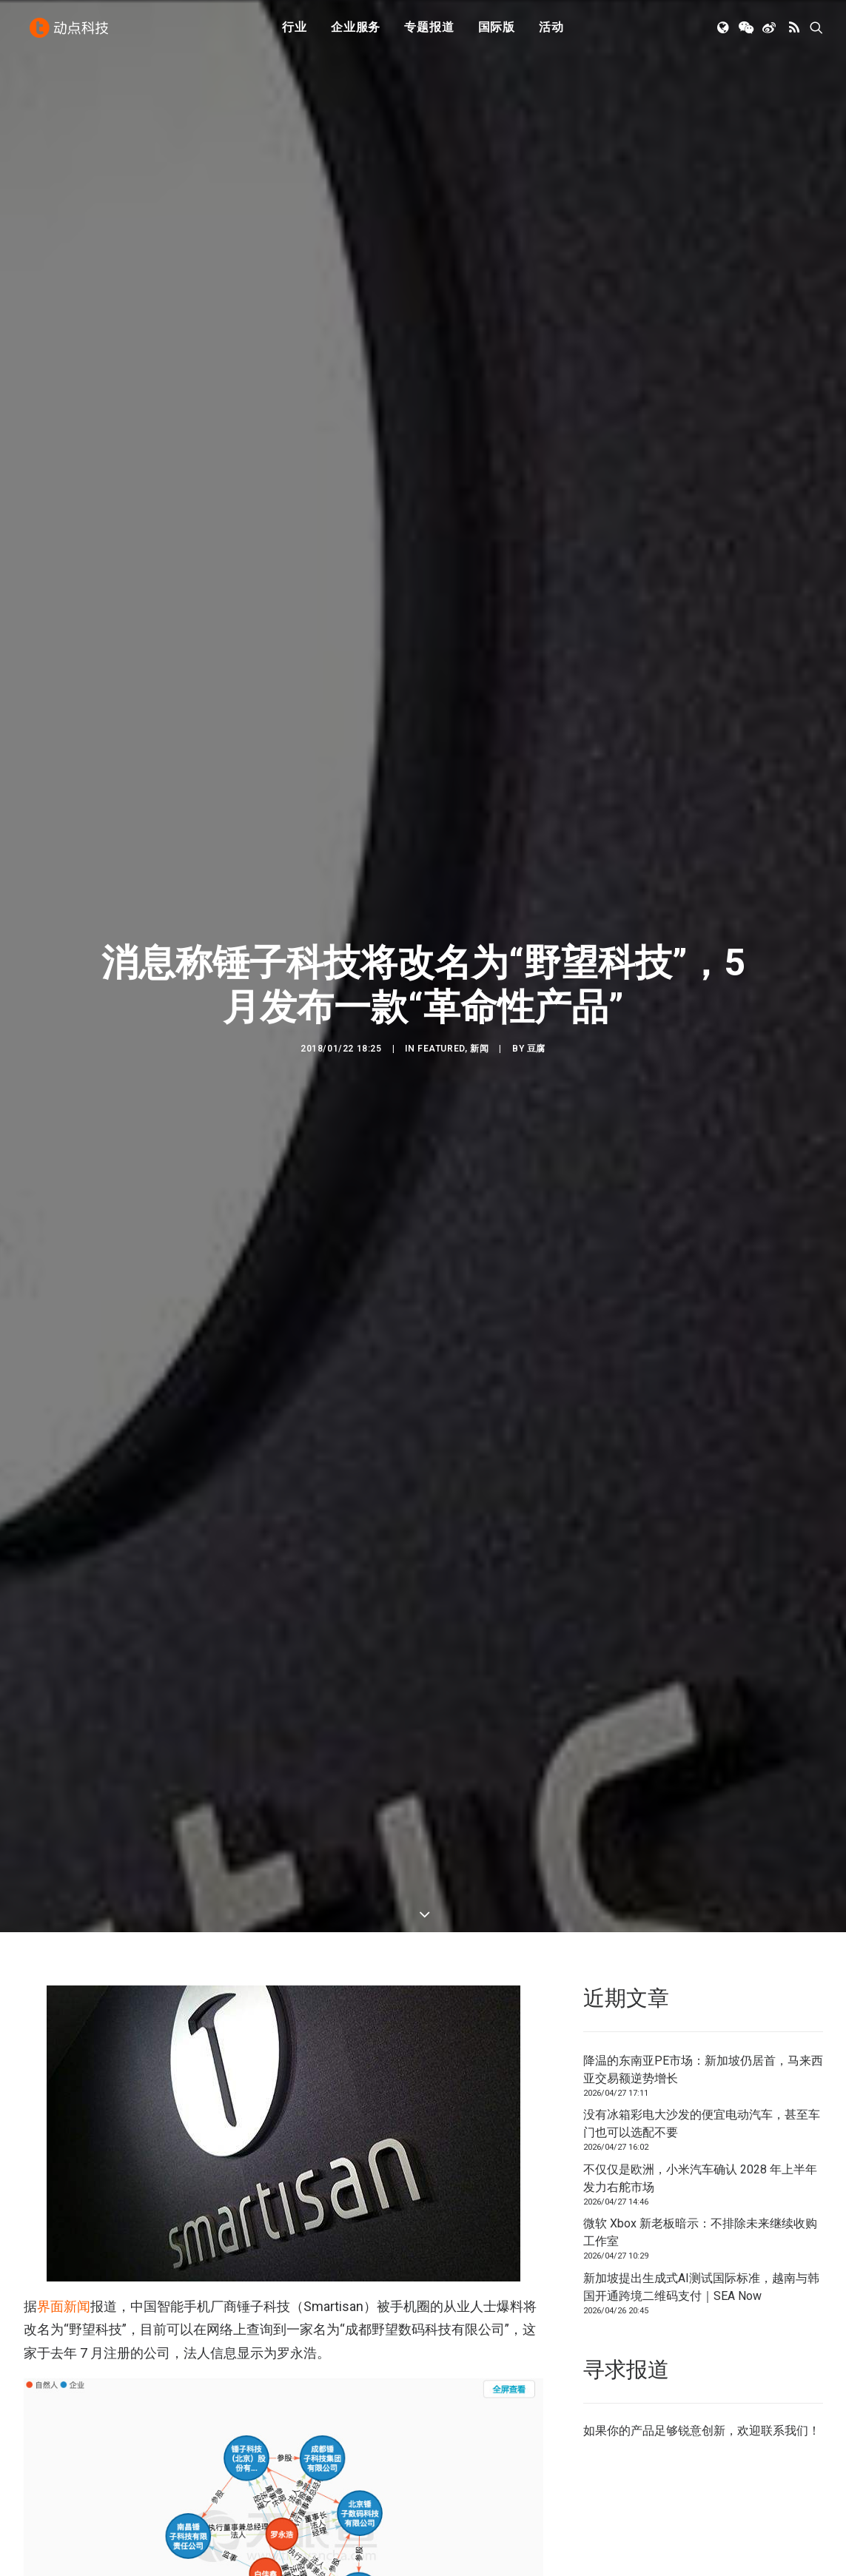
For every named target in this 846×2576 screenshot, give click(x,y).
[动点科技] (71, 32)
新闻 (479, 1006)
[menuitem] (295, 32)
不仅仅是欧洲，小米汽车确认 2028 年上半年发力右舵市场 (700, 2092)
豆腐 (536, 1006)
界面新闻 (63, 2219)
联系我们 (784, 2344)
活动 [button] (551, 31)
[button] (724, 32)
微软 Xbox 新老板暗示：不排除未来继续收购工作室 (700, 2146)
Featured (441, 1006)
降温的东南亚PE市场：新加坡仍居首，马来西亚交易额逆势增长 (703, 1983)
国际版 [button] (496, 31)
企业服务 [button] (355, 31)
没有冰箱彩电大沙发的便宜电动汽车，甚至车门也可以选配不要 (701, 2037)
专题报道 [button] (429, 31)
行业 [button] (294, 31)
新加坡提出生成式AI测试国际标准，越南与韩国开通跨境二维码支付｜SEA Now (701, 2200)
